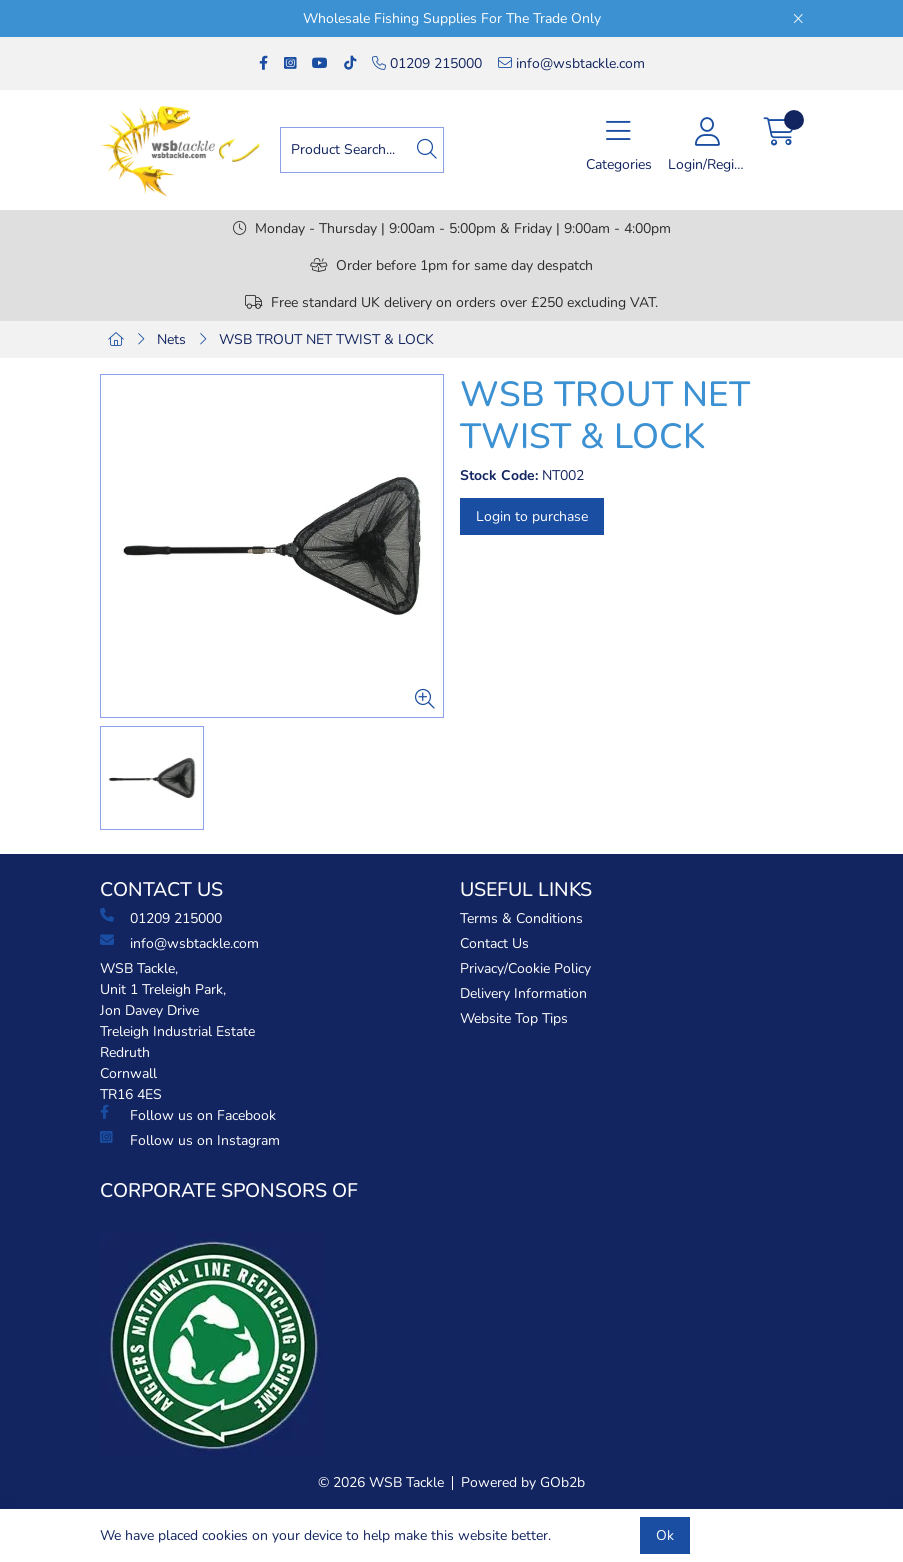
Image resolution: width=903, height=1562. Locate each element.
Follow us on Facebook (188, 1115)
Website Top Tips (514, 1018)
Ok (665, 1535)
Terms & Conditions (521, 918)
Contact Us (494, 943)
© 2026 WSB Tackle (381, 1482)
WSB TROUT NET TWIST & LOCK (326, 339)
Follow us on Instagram (190, 1140)
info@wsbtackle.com (571, 63)
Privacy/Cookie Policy (525, 968)
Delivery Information (523, 993)
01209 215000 (427, 63)
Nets (171, 339)
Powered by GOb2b (523, 1482)
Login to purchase (532, 516)
